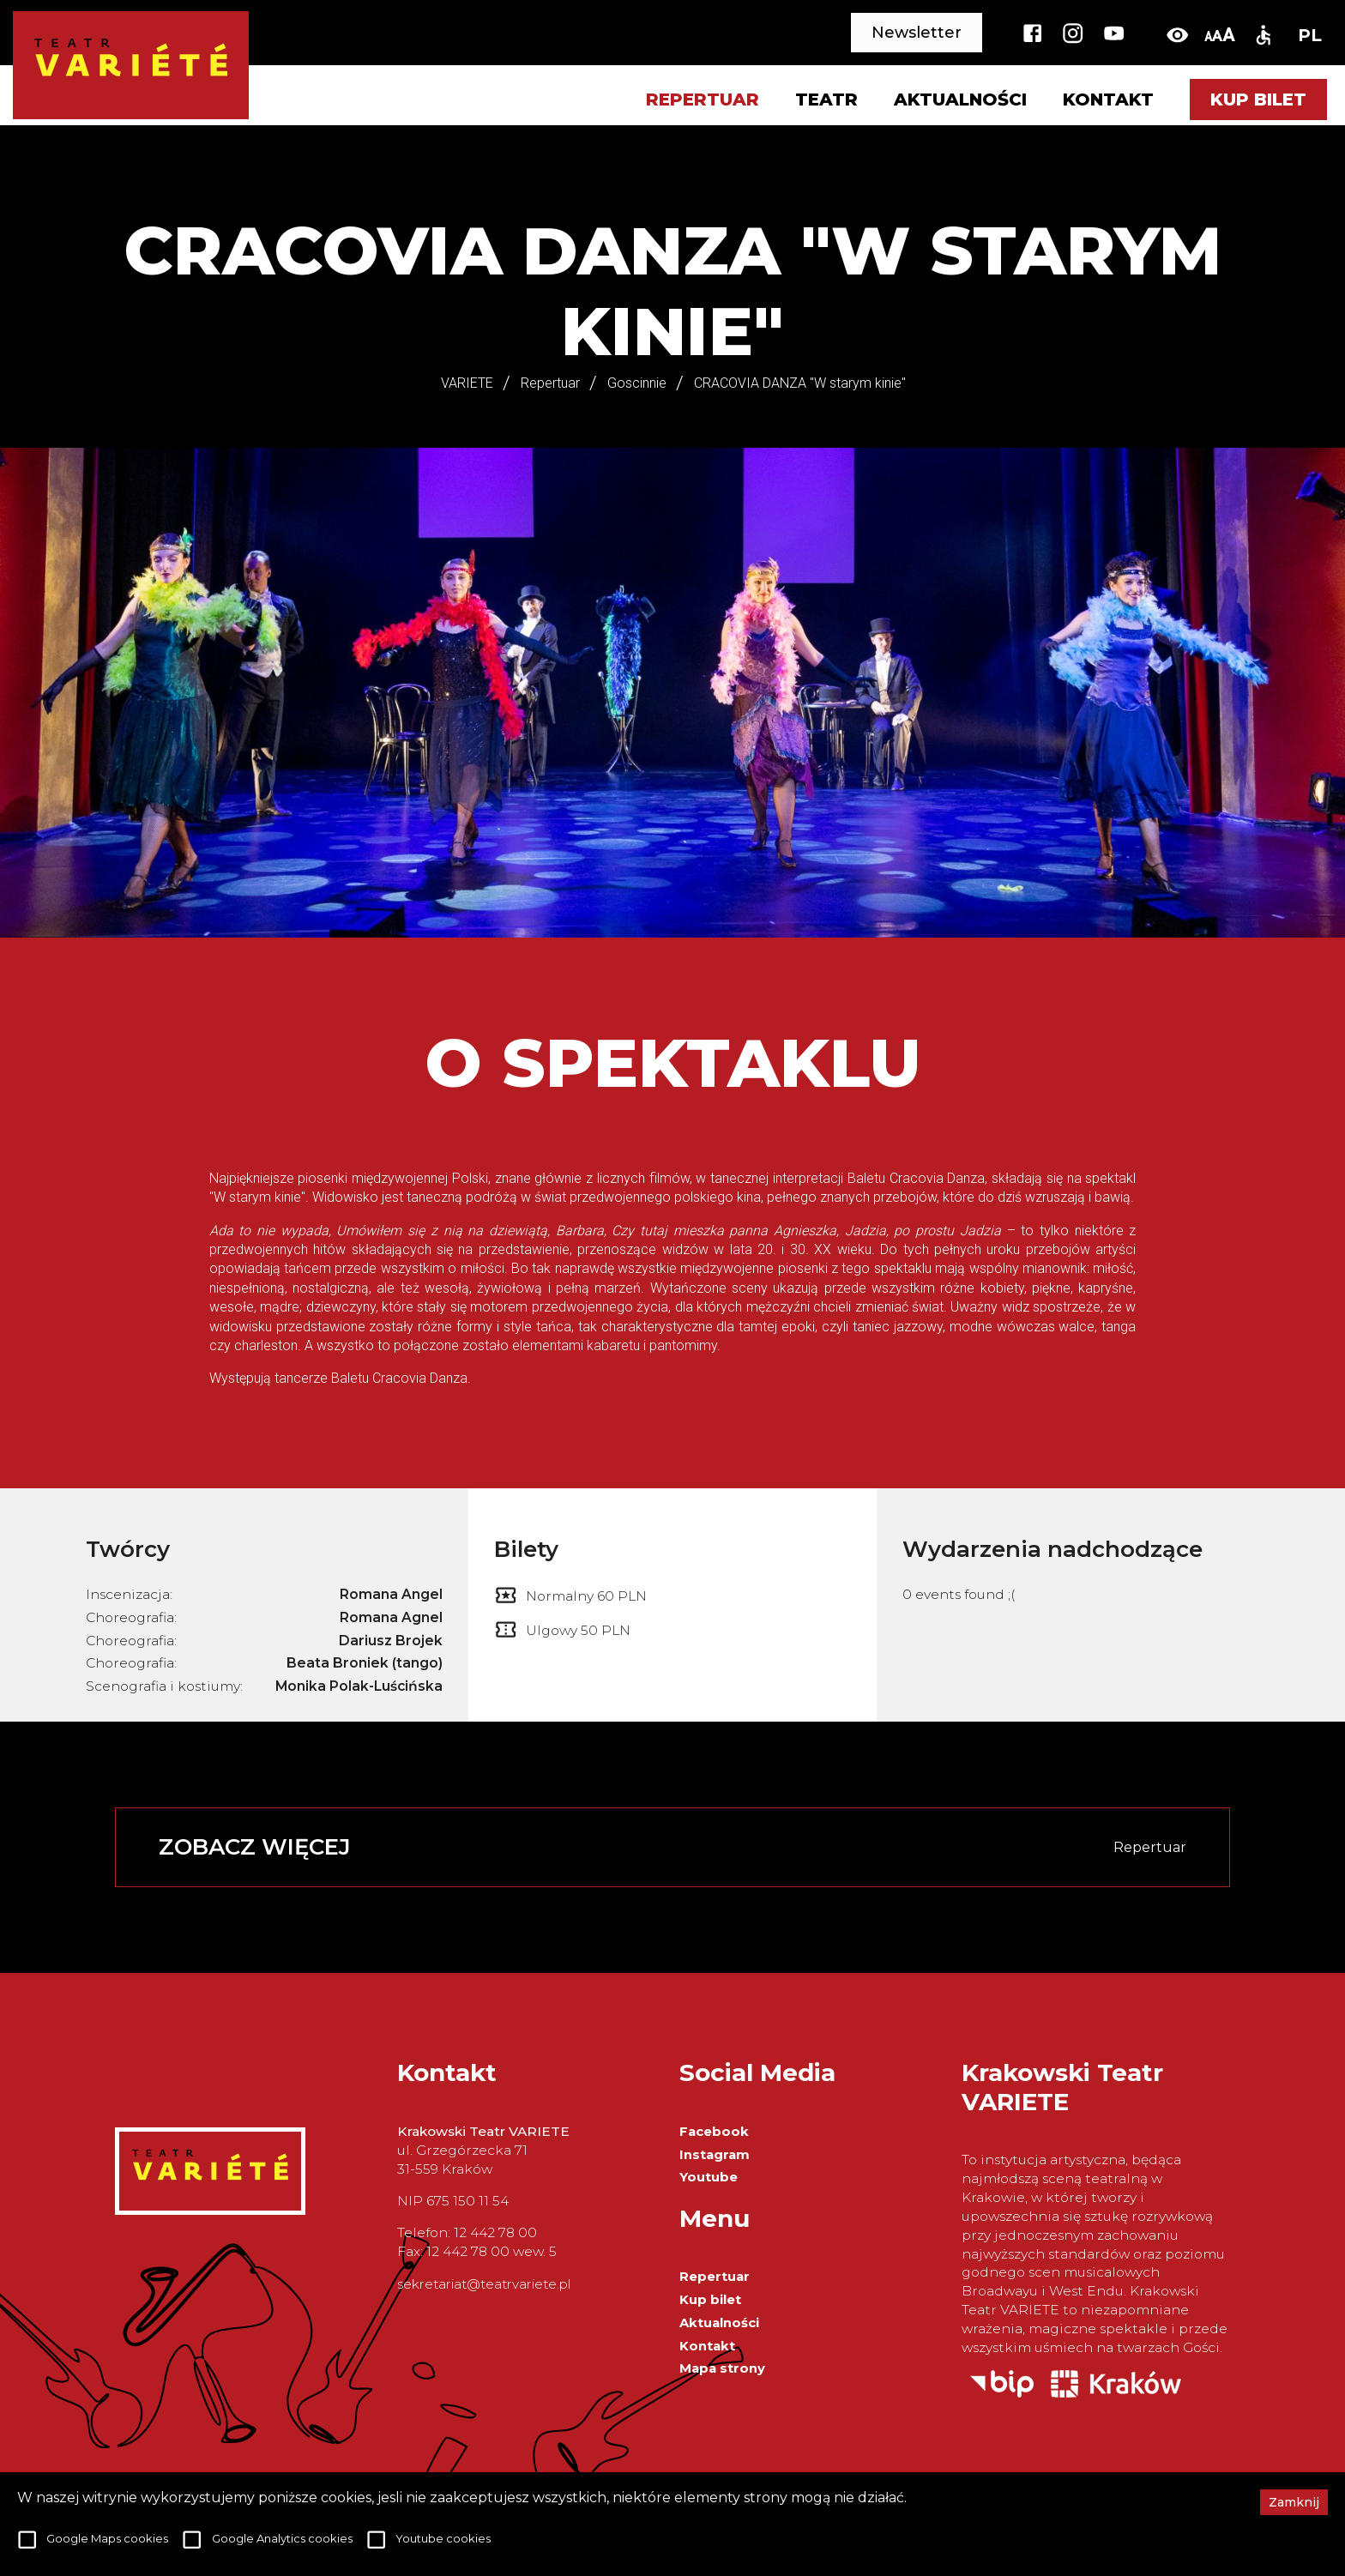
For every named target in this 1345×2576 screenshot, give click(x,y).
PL (1310, 35)
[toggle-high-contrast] (1177, 35)
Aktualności (960, 99)
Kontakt (1108, 99)
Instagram (714, 2155)
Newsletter (917, 32)
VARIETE (467, 383)
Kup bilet (1258, 99)
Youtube (708, 2177)
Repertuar (714, 2276)
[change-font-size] (1219, 35)
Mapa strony (722, 2368)
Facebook (714, 2131)
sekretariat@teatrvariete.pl (483, 2284)
